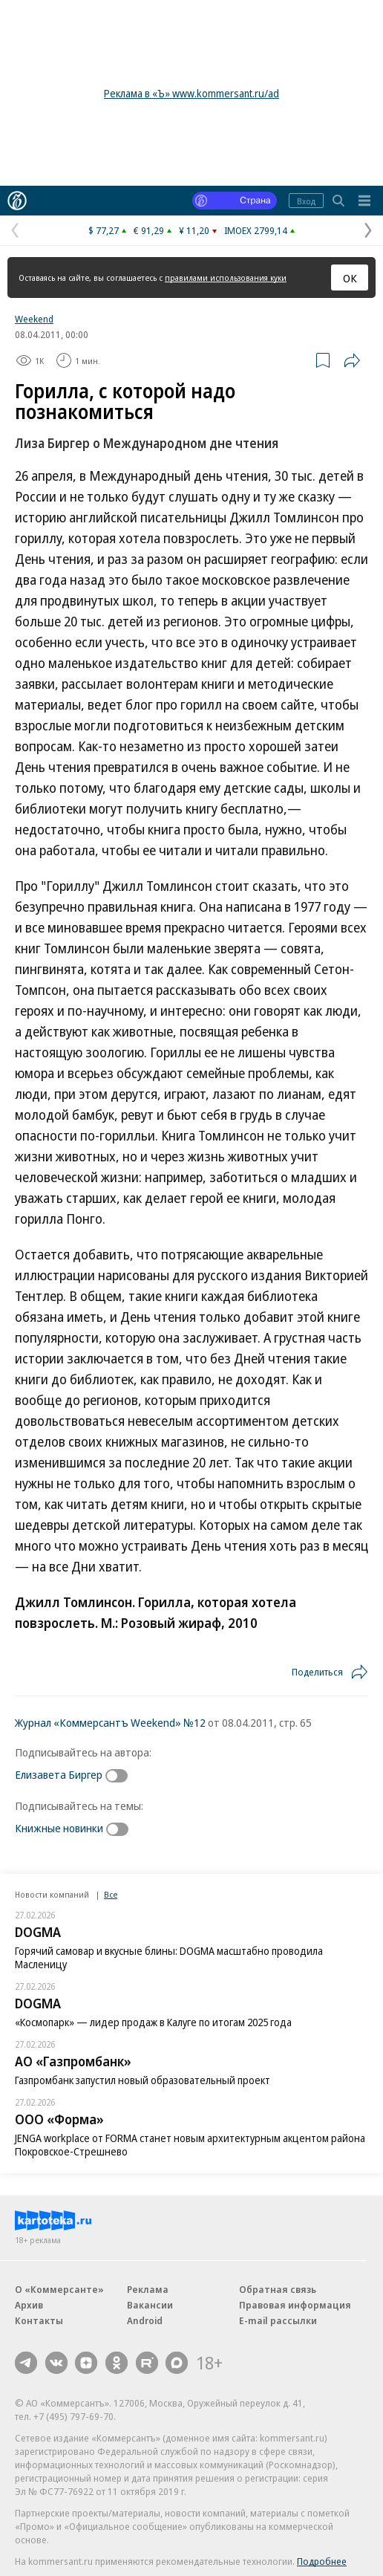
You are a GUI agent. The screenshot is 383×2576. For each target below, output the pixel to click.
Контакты (39, 2320)
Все (110, 1894)
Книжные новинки (59, 1827)
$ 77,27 (103, 230)
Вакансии (150, 2304)
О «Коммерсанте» (59, 2289)
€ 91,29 (149, 230)
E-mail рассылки (278, 2320)
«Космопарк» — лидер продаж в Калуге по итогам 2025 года (153, 2022)
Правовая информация (295, 2304)
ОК (350, 277)
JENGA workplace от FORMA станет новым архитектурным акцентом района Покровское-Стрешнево (190, 2144)
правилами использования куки (226, 277)
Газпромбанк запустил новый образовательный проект (142, 2080)
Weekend (34, 318)
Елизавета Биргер (58, 1774)
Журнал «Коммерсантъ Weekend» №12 (110, 1722)
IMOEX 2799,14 (255, 230)
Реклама (147, 2289)
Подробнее (322, 2561)
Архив (29, 2304)
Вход (306, 201)
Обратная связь (277, 2289)
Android (145, 2320)
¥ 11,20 (194, 230)
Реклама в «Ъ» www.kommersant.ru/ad (191, 93)
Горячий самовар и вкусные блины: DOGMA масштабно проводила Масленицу (169, 1957)
